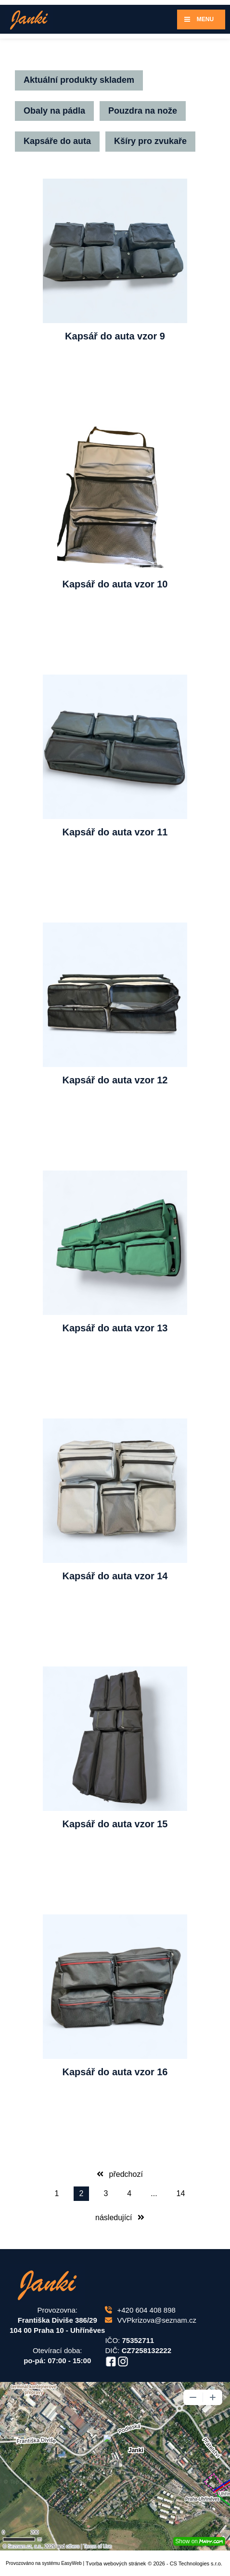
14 (181, 2193)
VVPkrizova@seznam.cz (150, 2320)
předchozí (120, 2174)
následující (119, 2217)
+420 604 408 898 (140, 2310)
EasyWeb (71, 2563)
